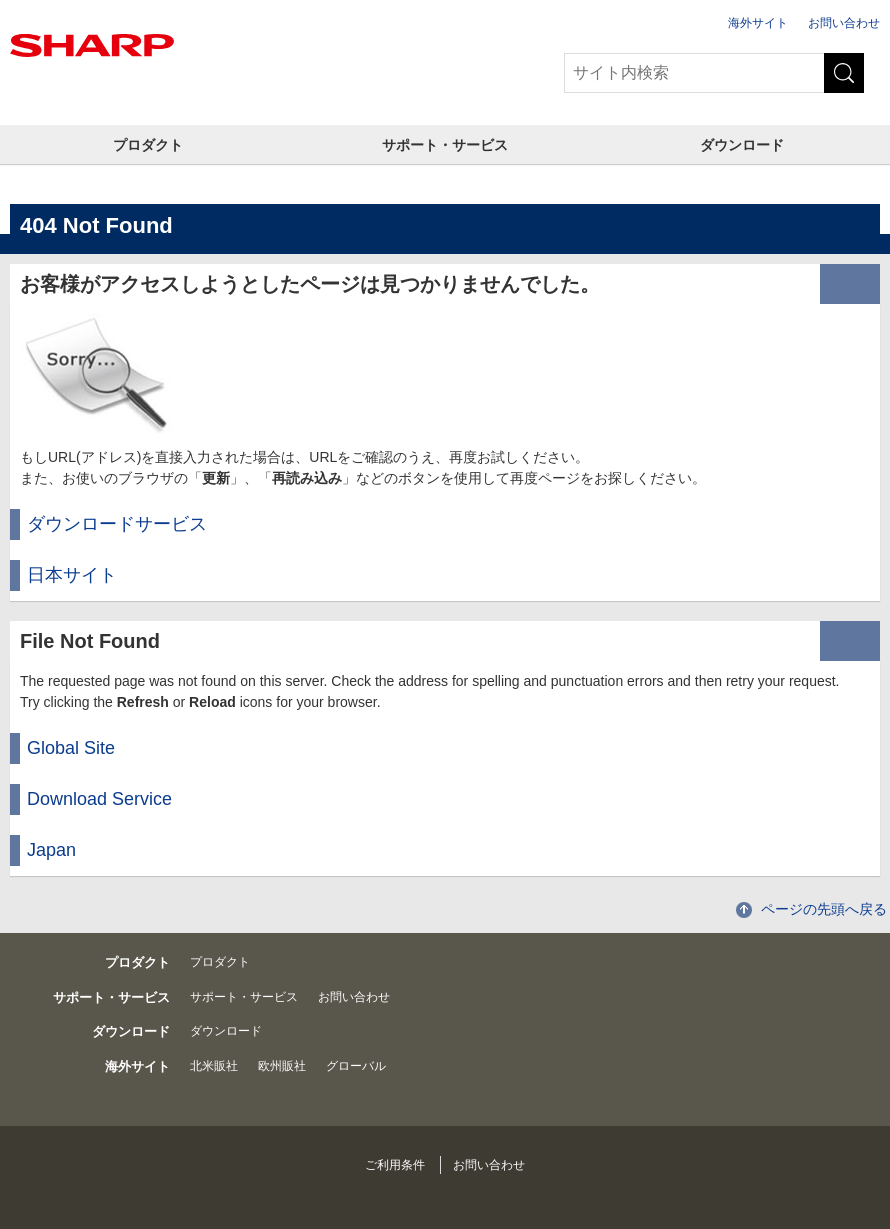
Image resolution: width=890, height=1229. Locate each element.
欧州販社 (282, 1066)
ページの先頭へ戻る (824, 909)
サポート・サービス (445, 145)
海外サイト (758, 23)
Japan (51, 850)
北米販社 (214, 1066)
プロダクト (148, 145)
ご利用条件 (395, 1165)
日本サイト (72, 575)
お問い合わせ (844, 23)
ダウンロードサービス (117, 524)
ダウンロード (742, 145)
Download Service (99, 799)
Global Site (71, 748)
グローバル (356, 1066)
